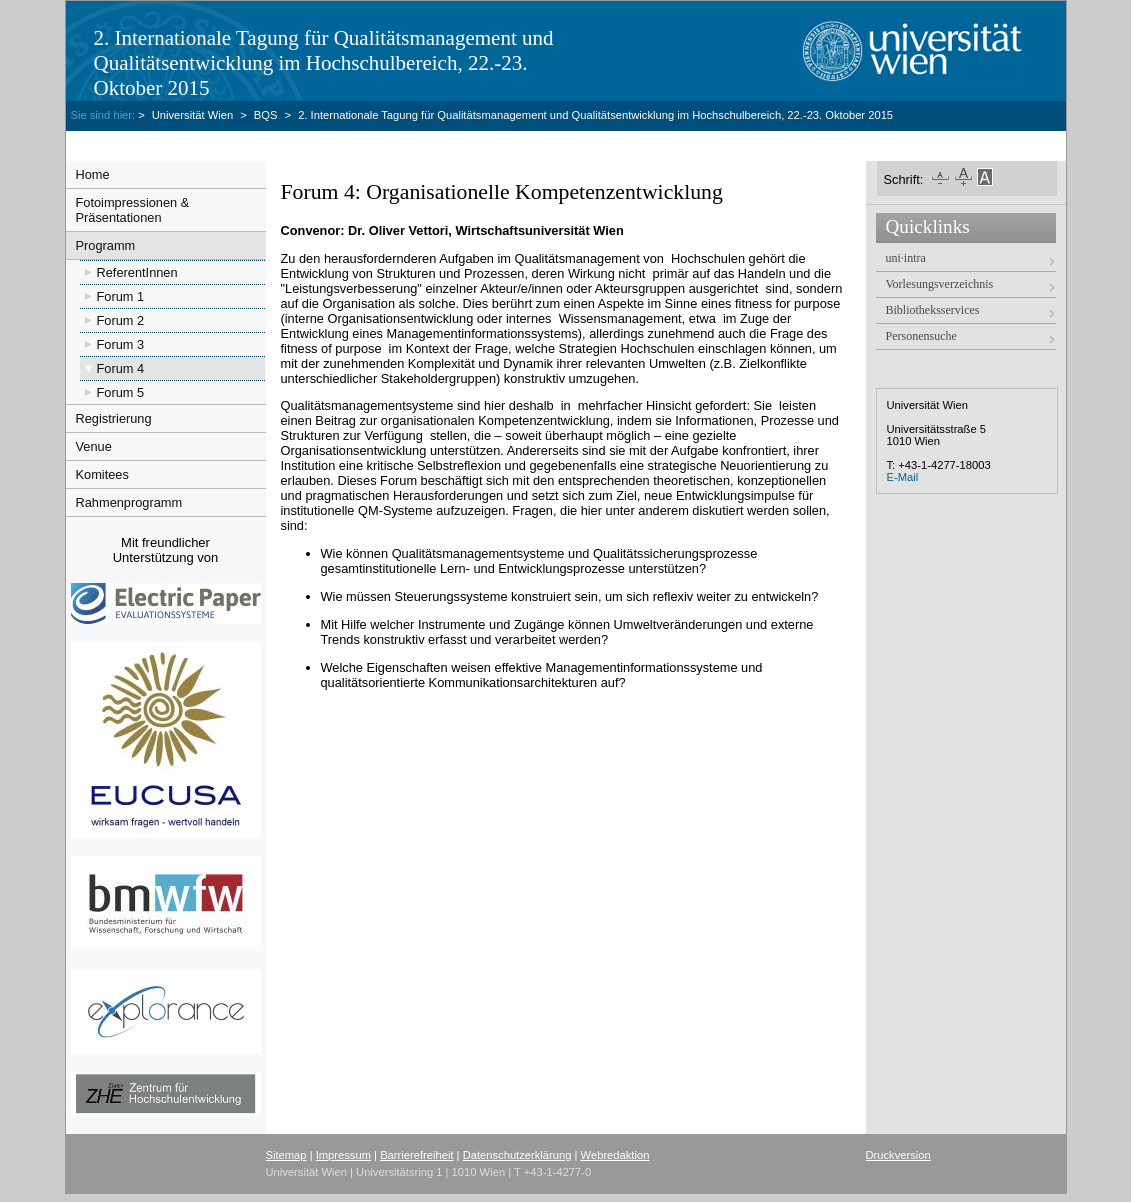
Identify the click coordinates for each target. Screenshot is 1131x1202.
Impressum (343, 1155)
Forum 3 (121, 344)
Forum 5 (121, 392)
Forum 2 (121, 320)
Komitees (102, 474)
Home (93, 174)
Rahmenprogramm (129, 502)
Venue (94, 446)
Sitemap (286, 1155)
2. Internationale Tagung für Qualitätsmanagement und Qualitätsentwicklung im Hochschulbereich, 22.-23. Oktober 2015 (324, 63)
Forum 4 (121, 368)
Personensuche (921, 336)
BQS (266, 115)
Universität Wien (194, 115)
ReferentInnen (137, 272)
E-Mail (903, 477)
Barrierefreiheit (416, 1155)
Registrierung (114, 418)
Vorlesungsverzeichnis (940, 284)
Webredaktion (615, 1155)
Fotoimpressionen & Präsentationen (133, 210)
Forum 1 (121, 296)
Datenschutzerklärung (517, 1155)
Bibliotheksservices (933, 310)
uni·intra (906, 258)
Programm (106, 245)
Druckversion (898, 1155)
